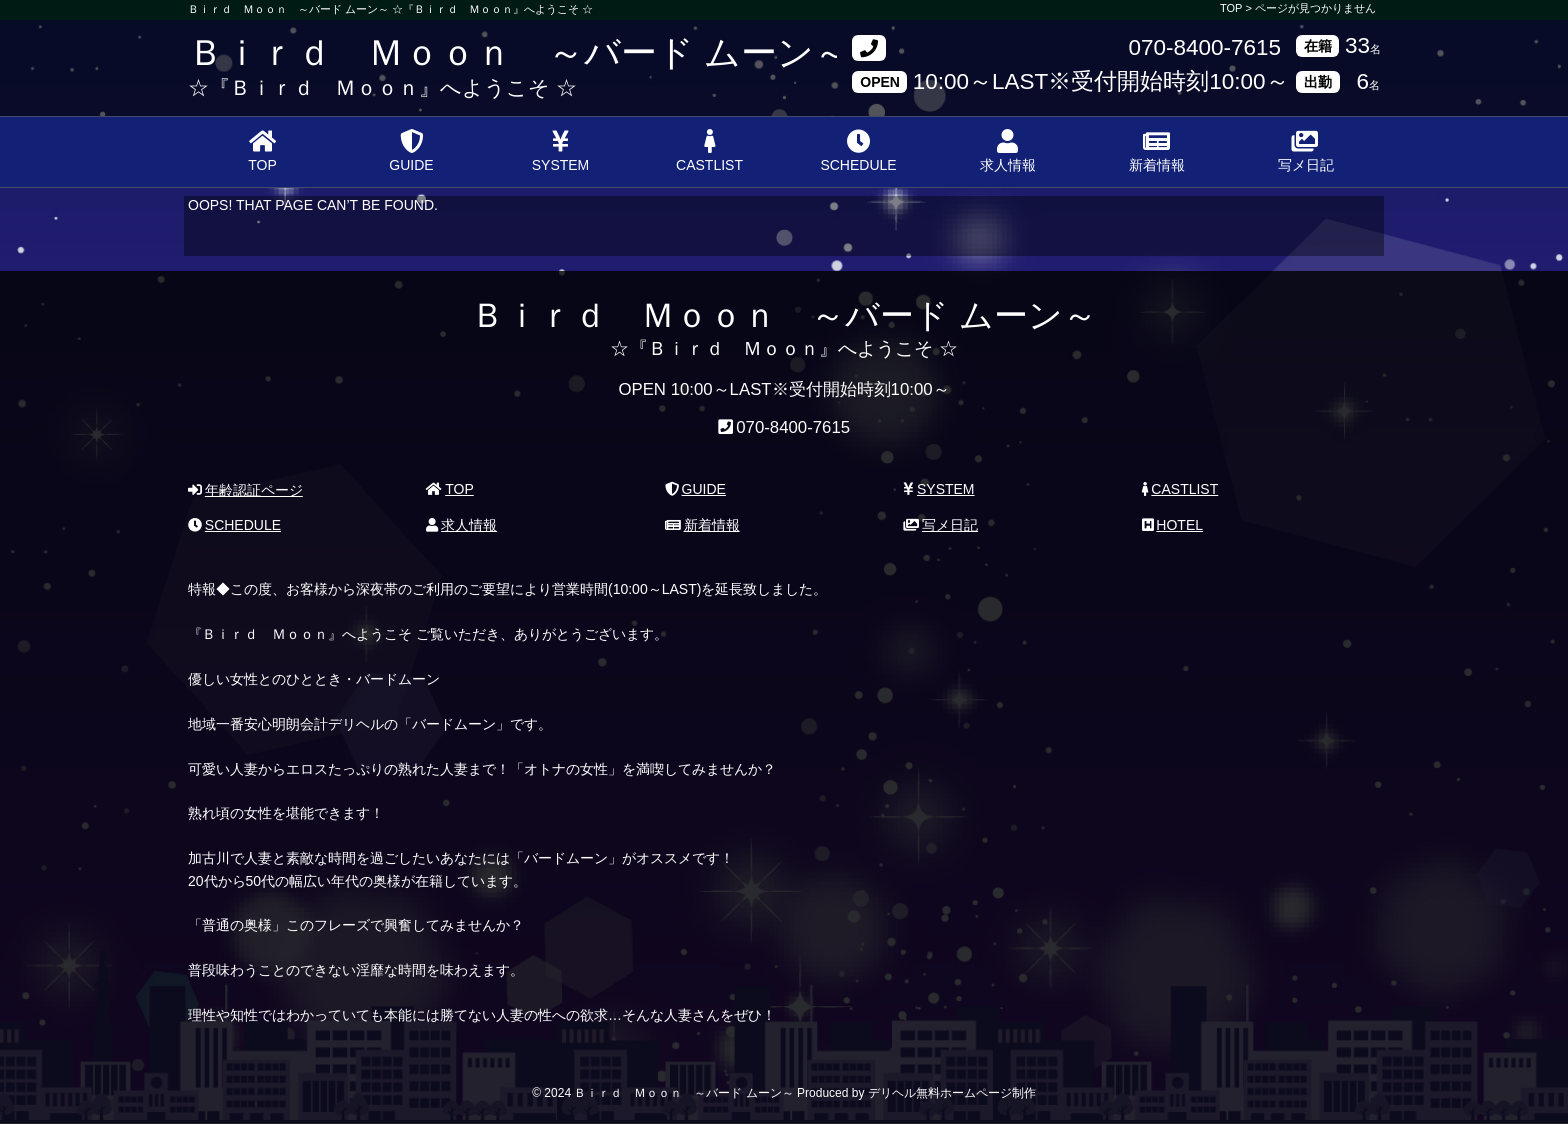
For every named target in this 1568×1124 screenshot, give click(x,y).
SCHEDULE (858, 151)
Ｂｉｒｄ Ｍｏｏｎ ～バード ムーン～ (519, 52)
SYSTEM (561, 151)
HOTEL (1172, 525)
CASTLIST (709, 151)
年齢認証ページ (245, 490)
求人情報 (1008, 151)
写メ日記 (1306, 151)
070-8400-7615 (1204, 48)
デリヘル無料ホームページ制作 (952, 1093)
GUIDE (411, 151)
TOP (262, 151)
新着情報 (1157, 151)
